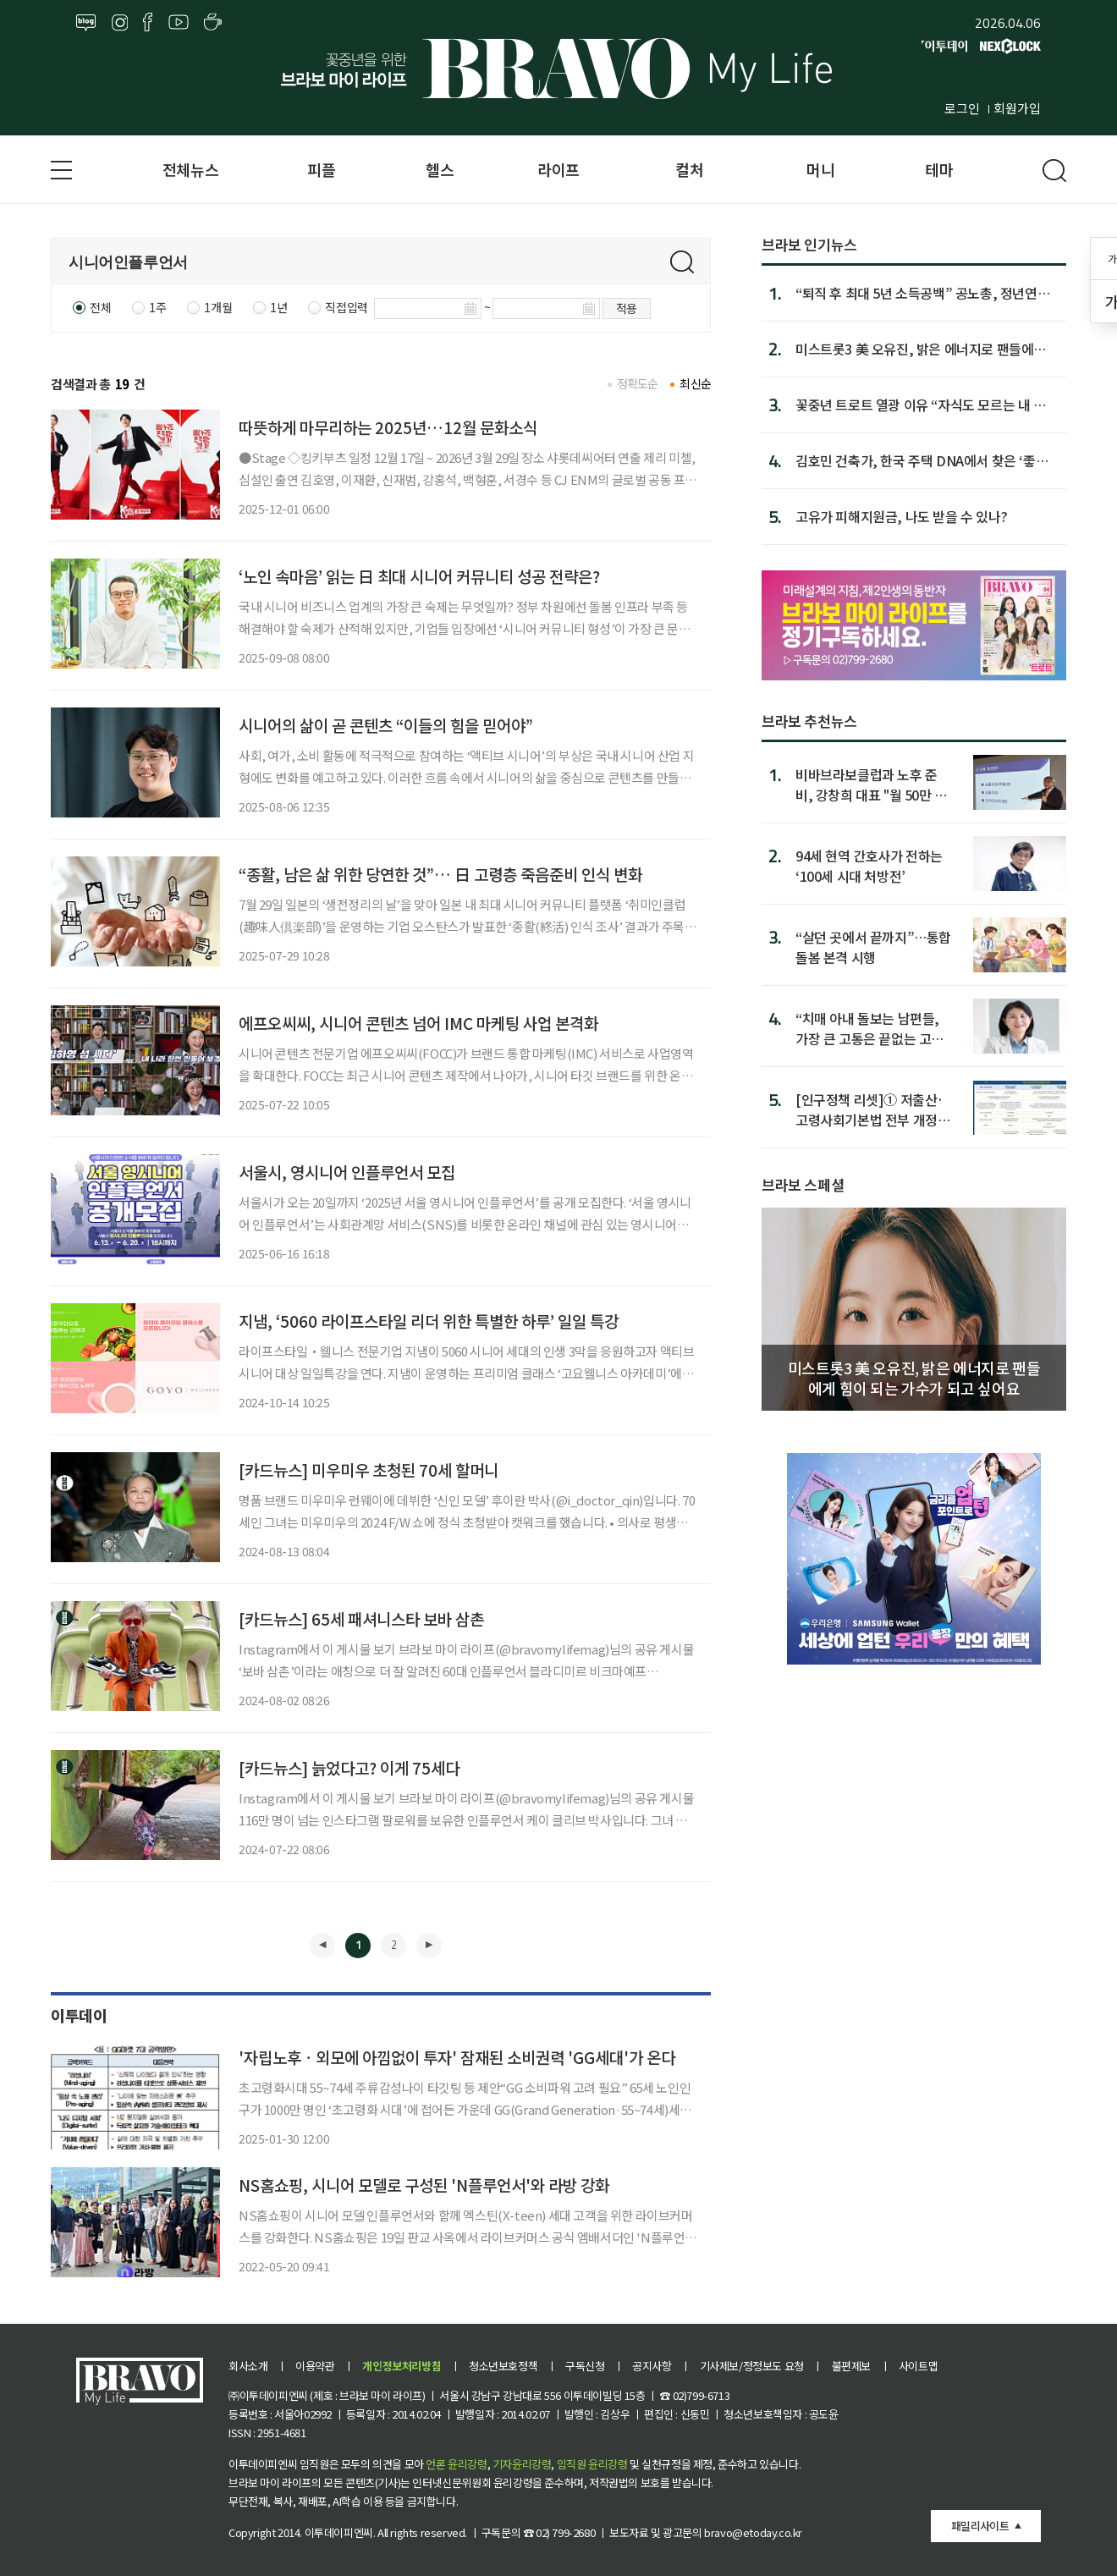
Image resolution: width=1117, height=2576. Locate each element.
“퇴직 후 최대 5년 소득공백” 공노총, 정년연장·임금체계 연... (925, 293)
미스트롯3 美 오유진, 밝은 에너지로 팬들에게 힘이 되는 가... (920, 349)
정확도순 (637, 383)
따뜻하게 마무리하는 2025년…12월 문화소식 (388, 427)
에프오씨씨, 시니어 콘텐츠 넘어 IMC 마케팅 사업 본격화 (418, 1022)
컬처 (689, 169)
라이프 (558, 169)
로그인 (962, 108)
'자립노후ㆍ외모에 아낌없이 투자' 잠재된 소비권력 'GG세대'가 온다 (457, 2056)
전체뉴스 (190, 169)
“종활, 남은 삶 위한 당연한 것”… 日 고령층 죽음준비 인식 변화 (440, 873)
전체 (100, 307)
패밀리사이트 (980, 2526)
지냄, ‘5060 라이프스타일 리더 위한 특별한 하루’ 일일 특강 (429, 1320)
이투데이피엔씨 (339, 2532)
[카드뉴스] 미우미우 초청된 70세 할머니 (368, 1469)
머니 (820, 169)
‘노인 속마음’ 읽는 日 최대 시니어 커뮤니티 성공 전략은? (419, 575)
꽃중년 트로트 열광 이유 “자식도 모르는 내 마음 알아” (920, 404)
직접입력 (346, 307)
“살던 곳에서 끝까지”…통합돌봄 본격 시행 (873, 946)
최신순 (695, 383)
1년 (278, 307)
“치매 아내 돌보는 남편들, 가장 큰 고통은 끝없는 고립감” (869, 1028)
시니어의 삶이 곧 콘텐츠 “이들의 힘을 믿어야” (386, 724)
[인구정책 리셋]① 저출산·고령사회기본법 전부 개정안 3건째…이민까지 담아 (872, 1109)
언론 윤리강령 (456, 2464)
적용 (626, 308)
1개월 (218, 307)
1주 (157, 307)
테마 (939, 169)
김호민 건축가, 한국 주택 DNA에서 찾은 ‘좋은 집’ (921, 460)
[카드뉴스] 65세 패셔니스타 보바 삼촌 (361, 1618)
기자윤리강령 (522, 2464)
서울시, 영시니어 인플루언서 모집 (347, 1171)
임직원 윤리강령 (592, 2464)
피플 (321, 169)
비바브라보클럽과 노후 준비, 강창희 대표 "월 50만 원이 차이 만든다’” (871, 784)
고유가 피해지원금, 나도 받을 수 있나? (901, 516)
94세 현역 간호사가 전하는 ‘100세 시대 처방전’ (869, 865)
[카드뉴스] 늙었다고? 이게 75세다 (349, 1767)
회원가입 (1017, 108)
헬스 (440, 169)
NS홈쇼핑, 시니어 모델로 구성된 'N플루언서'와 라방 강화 (424, 2184)
